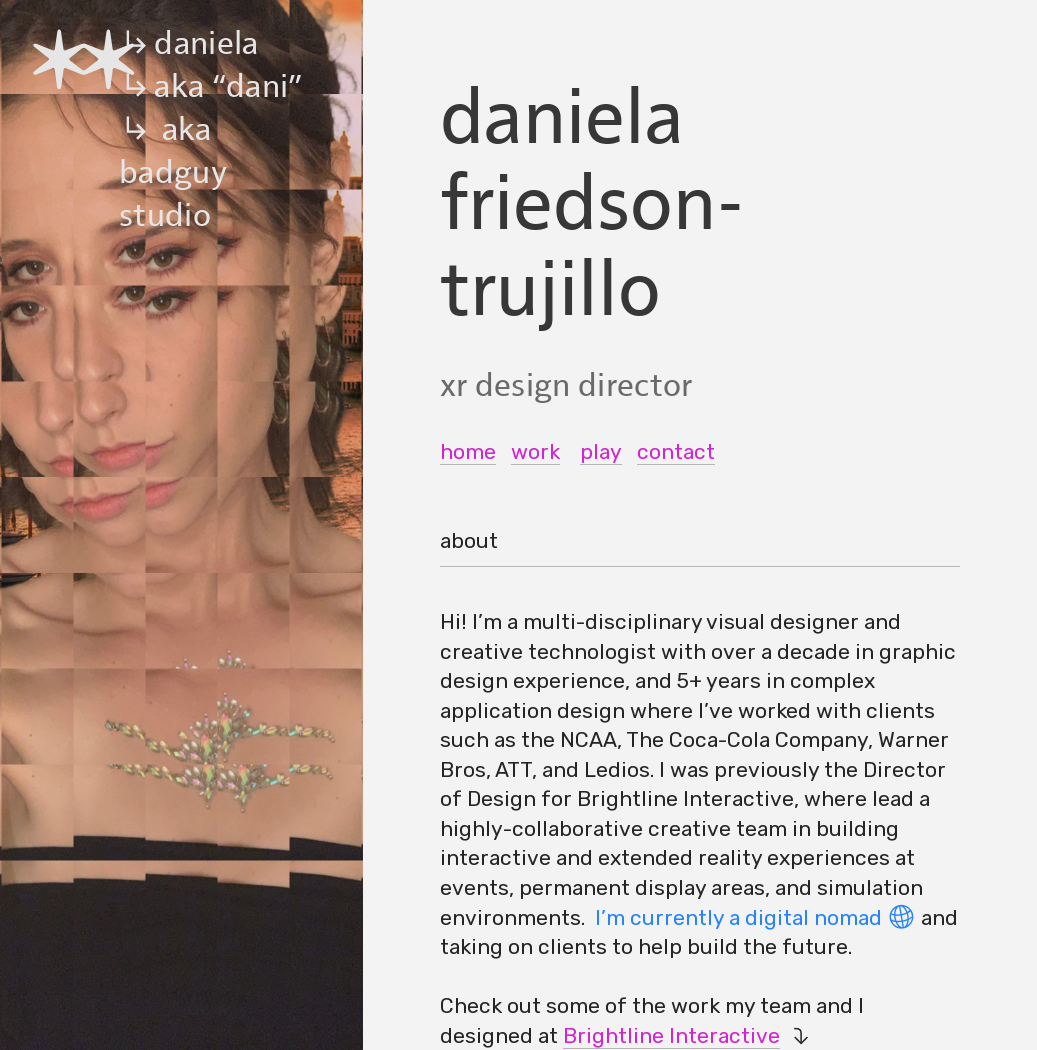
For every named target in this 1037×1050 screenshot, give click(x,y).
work (535, 451)
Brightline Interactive (671, 1035)
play (601, 451)
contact (676, 451)
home (468, 451)
